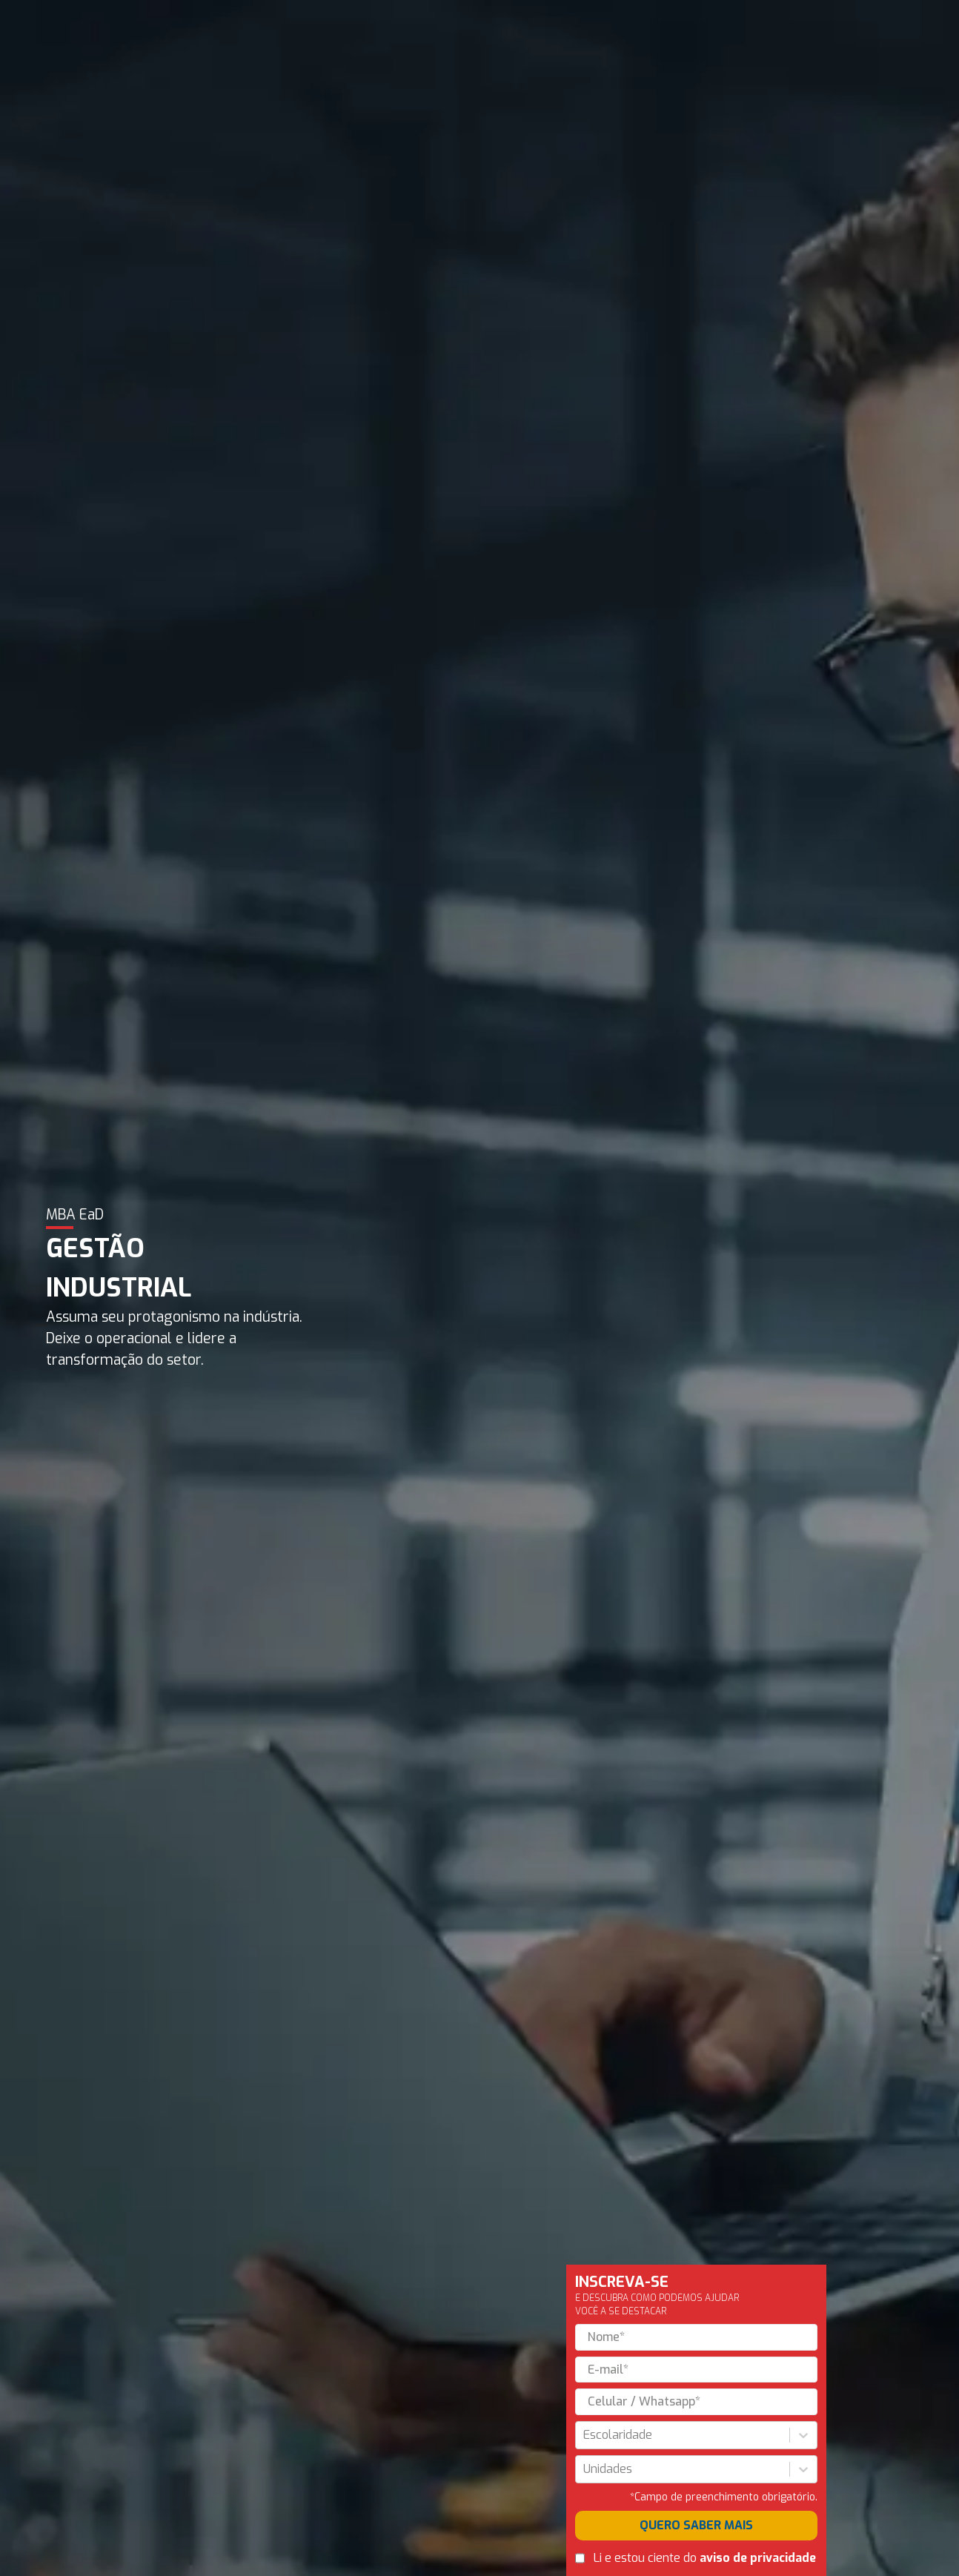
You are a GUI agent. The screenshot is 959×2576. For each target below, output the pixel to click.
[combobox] (584, 2435)
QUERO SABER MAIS (696, 2525)
